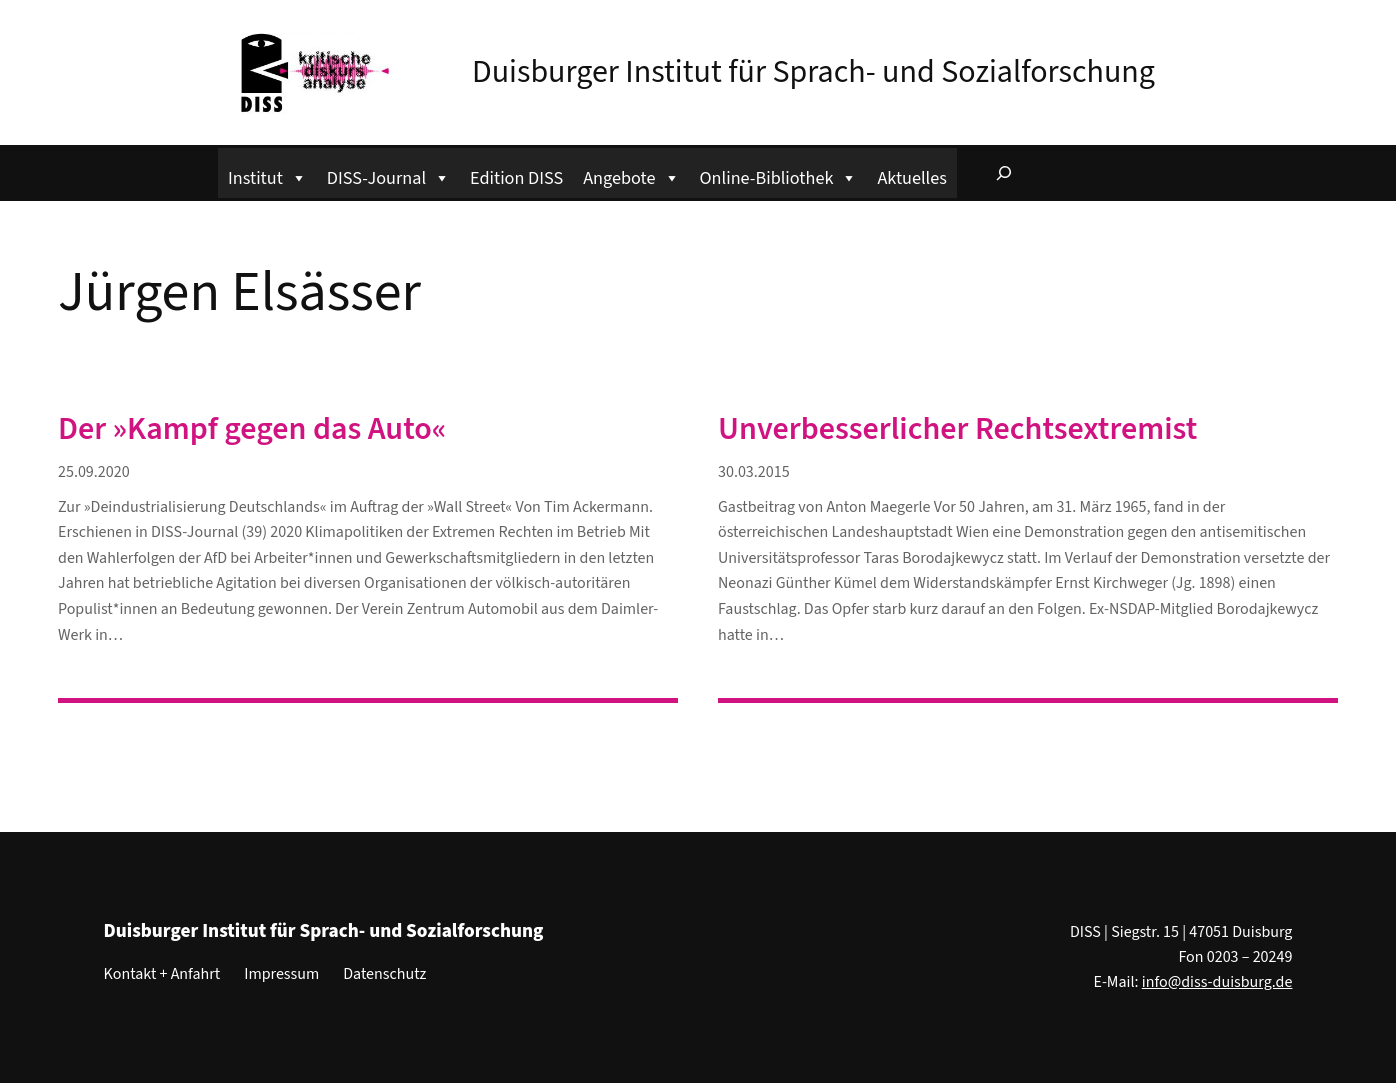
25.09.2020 (94, 472)
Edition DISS (516, 178)
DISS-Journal (388, 175)
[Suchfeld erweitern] (1004, 173)
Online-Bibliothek (779, 175)
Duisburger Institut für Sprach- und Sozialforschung (813, 72)
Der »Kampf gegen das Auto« (252, 429)
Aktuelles (911, 178)
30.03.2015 (754, 472)
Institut (267, 175)
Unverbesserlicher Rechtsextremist (957, 429)
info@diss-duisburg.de (1217, 982)
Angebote (631, 175)
